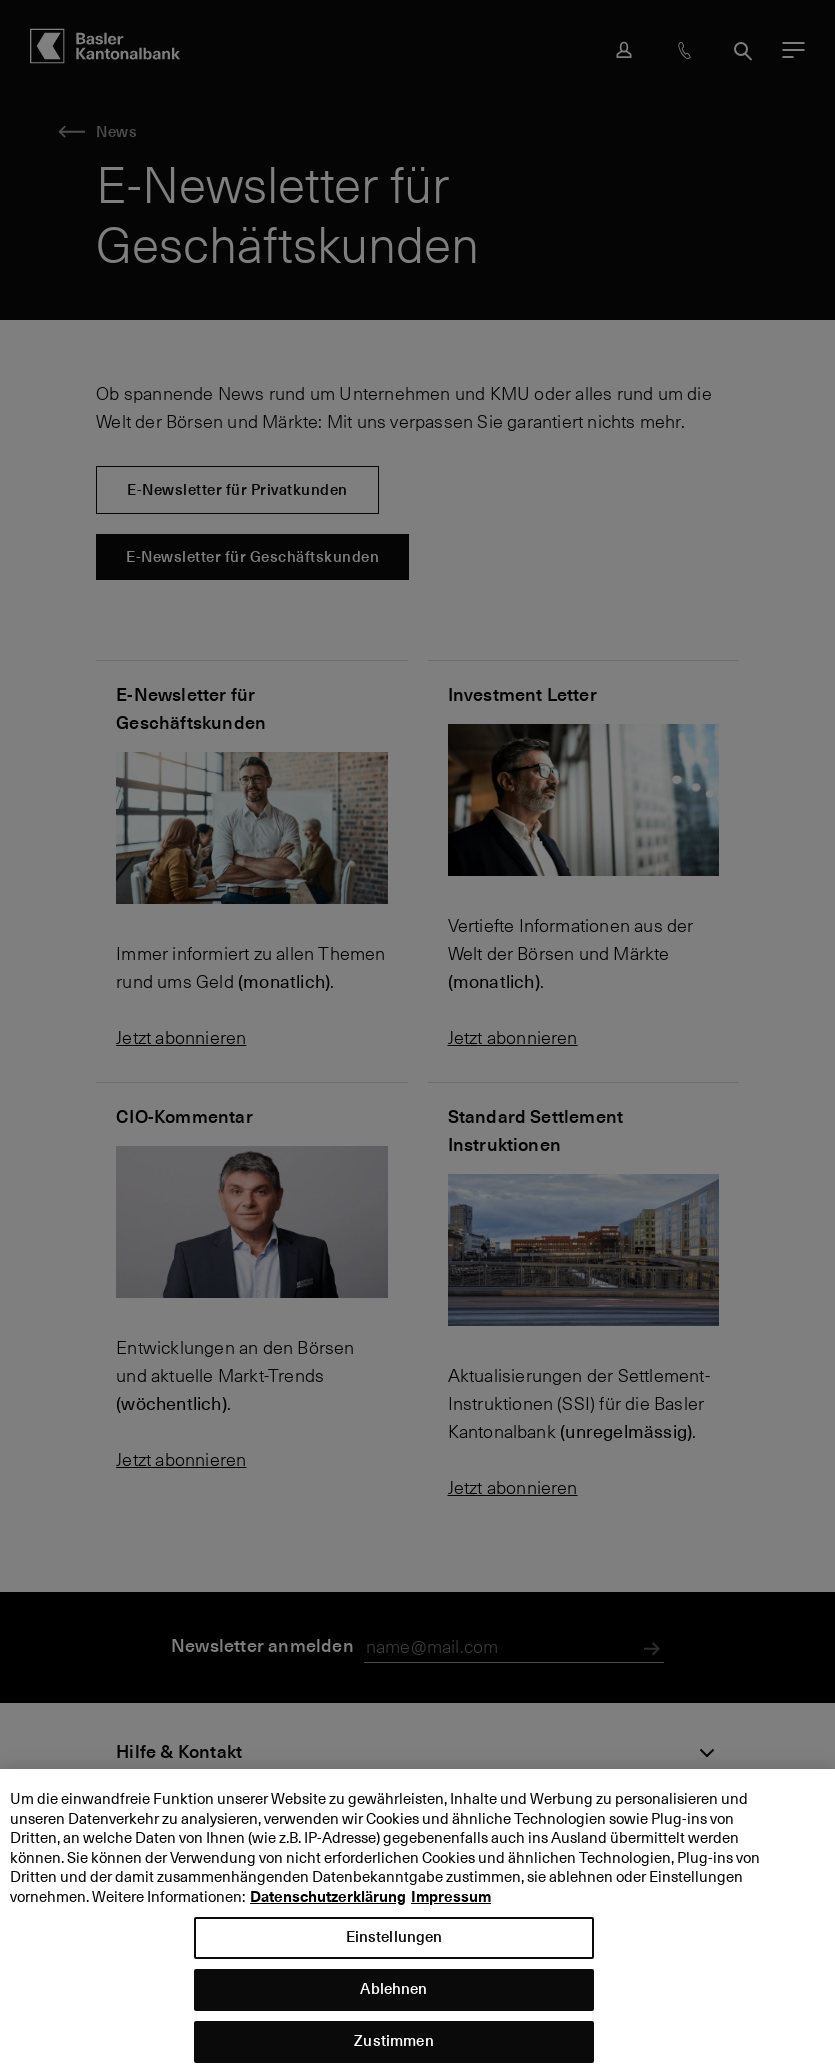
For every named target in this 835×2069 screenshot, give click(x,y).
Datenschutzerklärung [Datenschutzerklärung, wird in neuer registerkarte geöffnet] (328, 1909)
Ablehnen (393, 2001)
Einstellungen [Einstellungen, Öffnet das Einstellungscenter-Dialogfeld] (394, 1949)
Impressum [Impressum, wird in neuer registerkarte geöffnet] (451, 1909)
